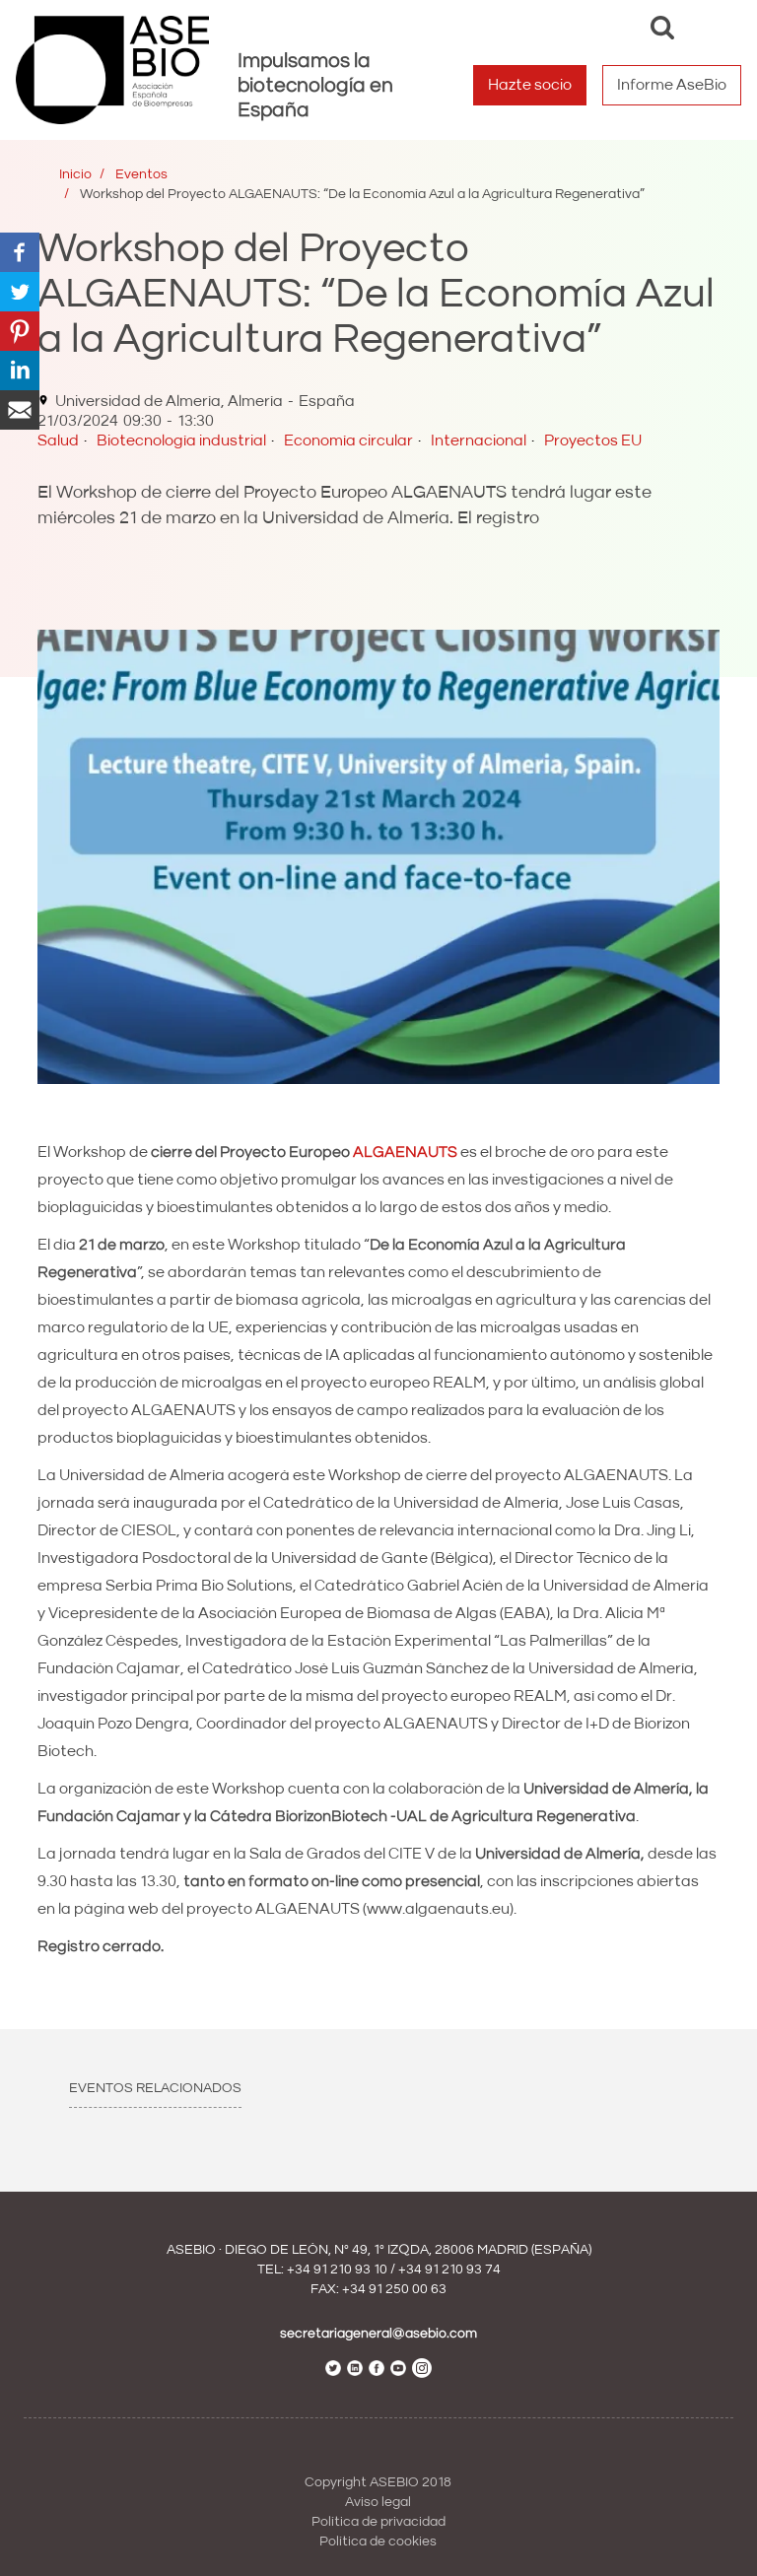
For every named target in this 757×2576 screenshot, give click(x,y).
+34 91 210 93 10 (337, 2269)
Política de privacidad (378, 2522)
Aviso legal (378, 2502)
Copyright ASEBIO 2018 (378, 2482)
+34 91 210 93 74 (449, 2269)
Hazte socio (530, 85)
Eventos (141, 174)
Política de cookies (378, 2541)
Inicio (75, 174)
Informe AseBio (671, 85)
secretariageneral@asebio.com (378, 2333)
